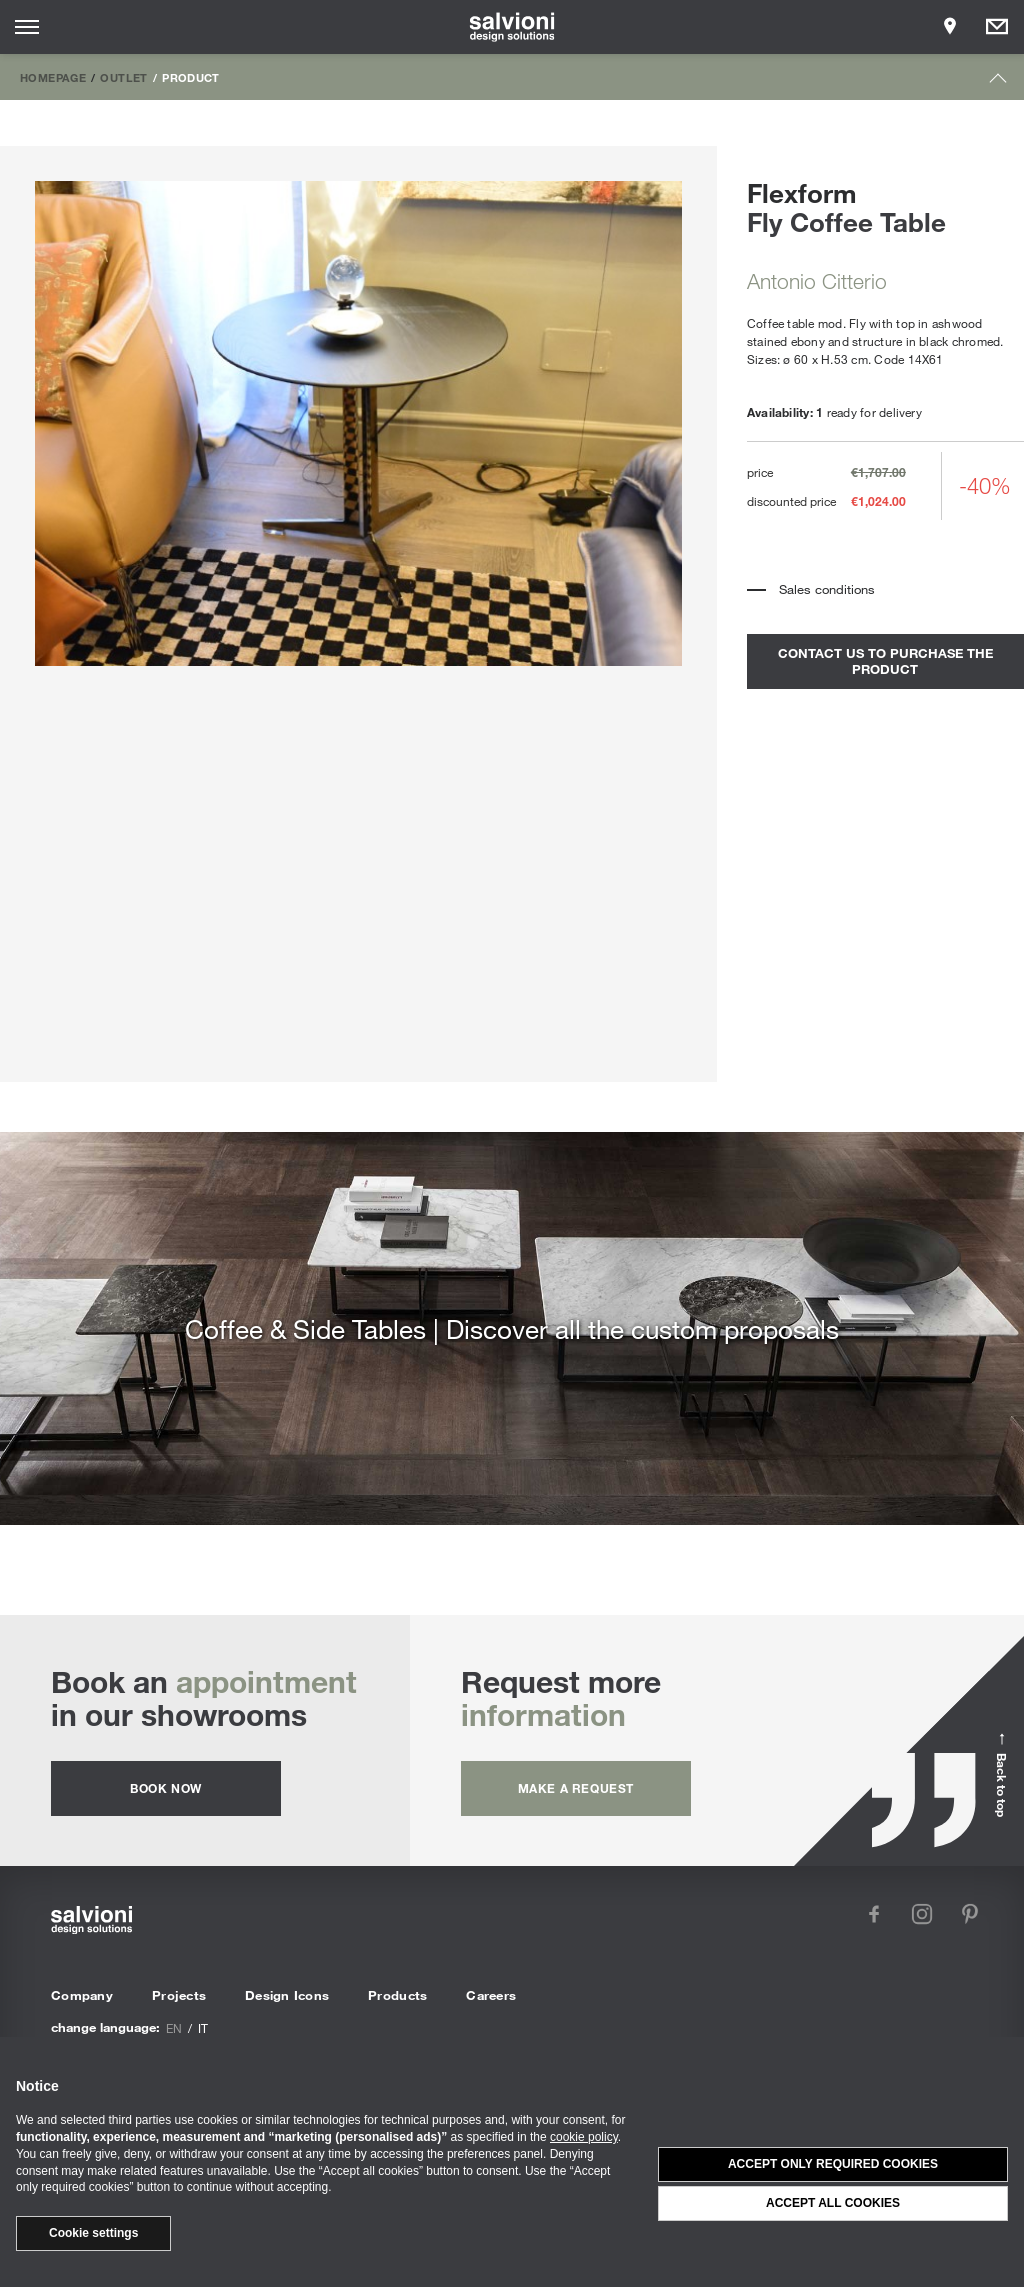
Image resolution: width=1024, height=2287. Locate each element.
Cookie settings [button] (93, 2233)
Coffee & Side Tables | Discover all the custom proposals (512, 1328)
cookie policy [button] (584, 2137)
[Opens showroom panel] (950, 27)
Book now (166, 1788)
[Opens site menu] (27, 27)
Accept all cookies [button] (833, 2203)
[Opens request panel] (997, 27)
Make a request (576, 1788)
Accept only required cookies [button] (833, 2164)
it (203, 2028)
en (174, 2028)
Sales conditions (827, 589)
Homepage (53, 77)
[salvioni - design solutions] (512, 27)
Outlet (123, 77)
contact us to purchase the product (885, 661)
